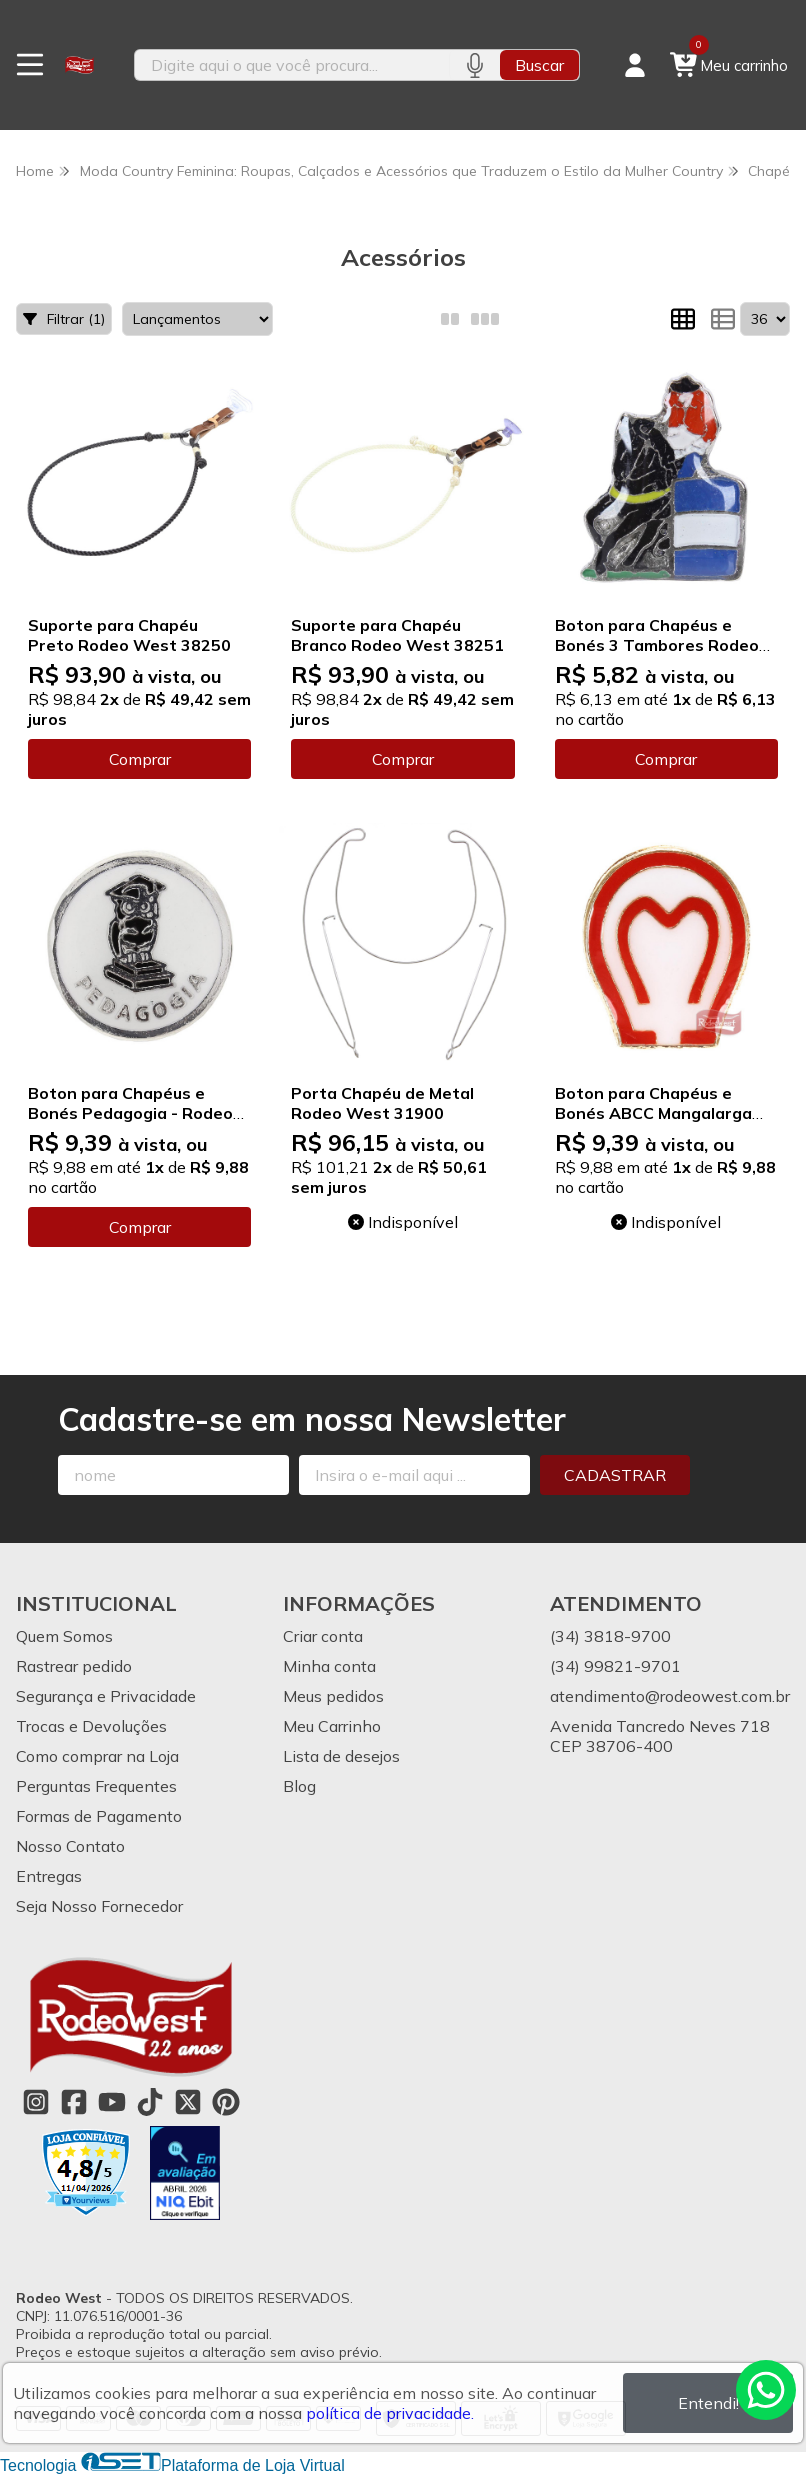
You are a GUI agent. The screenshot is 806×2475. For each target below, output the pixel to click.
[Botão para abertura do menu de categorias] (30, 65)
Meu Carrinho (332, 1726)
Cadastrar (615, 1475)
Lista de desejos (341, 1756)
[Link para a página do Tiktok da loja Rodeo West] (150, 2102)
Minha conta (329, 1666)
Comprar (140, 759)
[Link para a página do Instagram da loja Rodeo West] (36, 2102)
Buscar (539, 65)
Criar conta (323, 1636)
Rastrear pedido (74, 1666)
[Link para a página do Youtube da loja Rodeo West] (112, 2102)
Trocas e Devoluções (91, 1726)
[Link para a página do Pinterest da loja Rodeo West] (226, 2102)
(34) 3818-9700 (610, 1636)
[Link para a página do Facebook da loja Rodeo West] (74, 2102)
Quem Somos (64, 1636)
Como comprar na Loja (97, 1756)
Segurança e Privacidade (106, 1696)
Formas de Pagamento (99, 1816)
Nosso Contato (70, 1846)
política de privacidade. (390, 2413)
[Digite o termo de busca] (292, 65)
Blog (299, 1786)
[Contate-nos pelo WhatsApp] (766, 2390)
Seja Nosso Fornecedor (99, 1906)
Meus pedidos (333, 1696)
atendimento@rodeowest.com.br (670, 1696)
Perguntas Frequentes (96, 1786)
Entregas (49, 1876)
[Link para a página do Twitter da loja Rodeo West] (188, 2102)
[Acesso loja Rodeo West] (635, 65)
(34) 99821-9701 (615, 1666)
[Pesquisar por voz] (474, 65)
